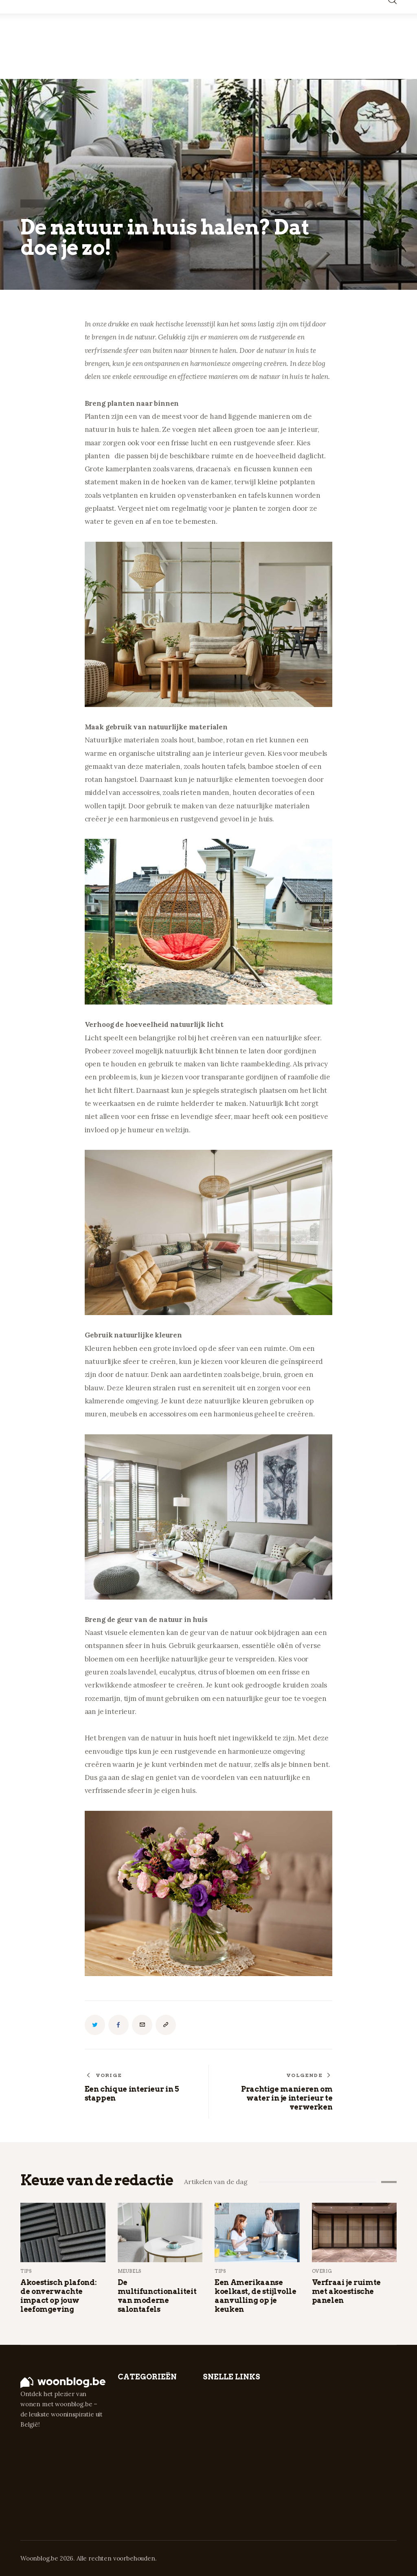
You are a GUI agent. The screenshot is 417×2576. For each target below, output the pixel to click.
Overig (322, 2271)
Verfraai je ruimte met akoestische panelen (346, 2291)
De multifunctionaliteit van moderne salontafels (157, 2295)
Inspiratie (39, 203)
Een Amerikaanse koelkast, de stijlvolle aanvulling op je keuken (255, 2295)
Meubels (130, 2271)
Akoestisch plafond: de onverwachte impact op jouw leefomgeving (58, 2295)
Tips (26, 2271)
